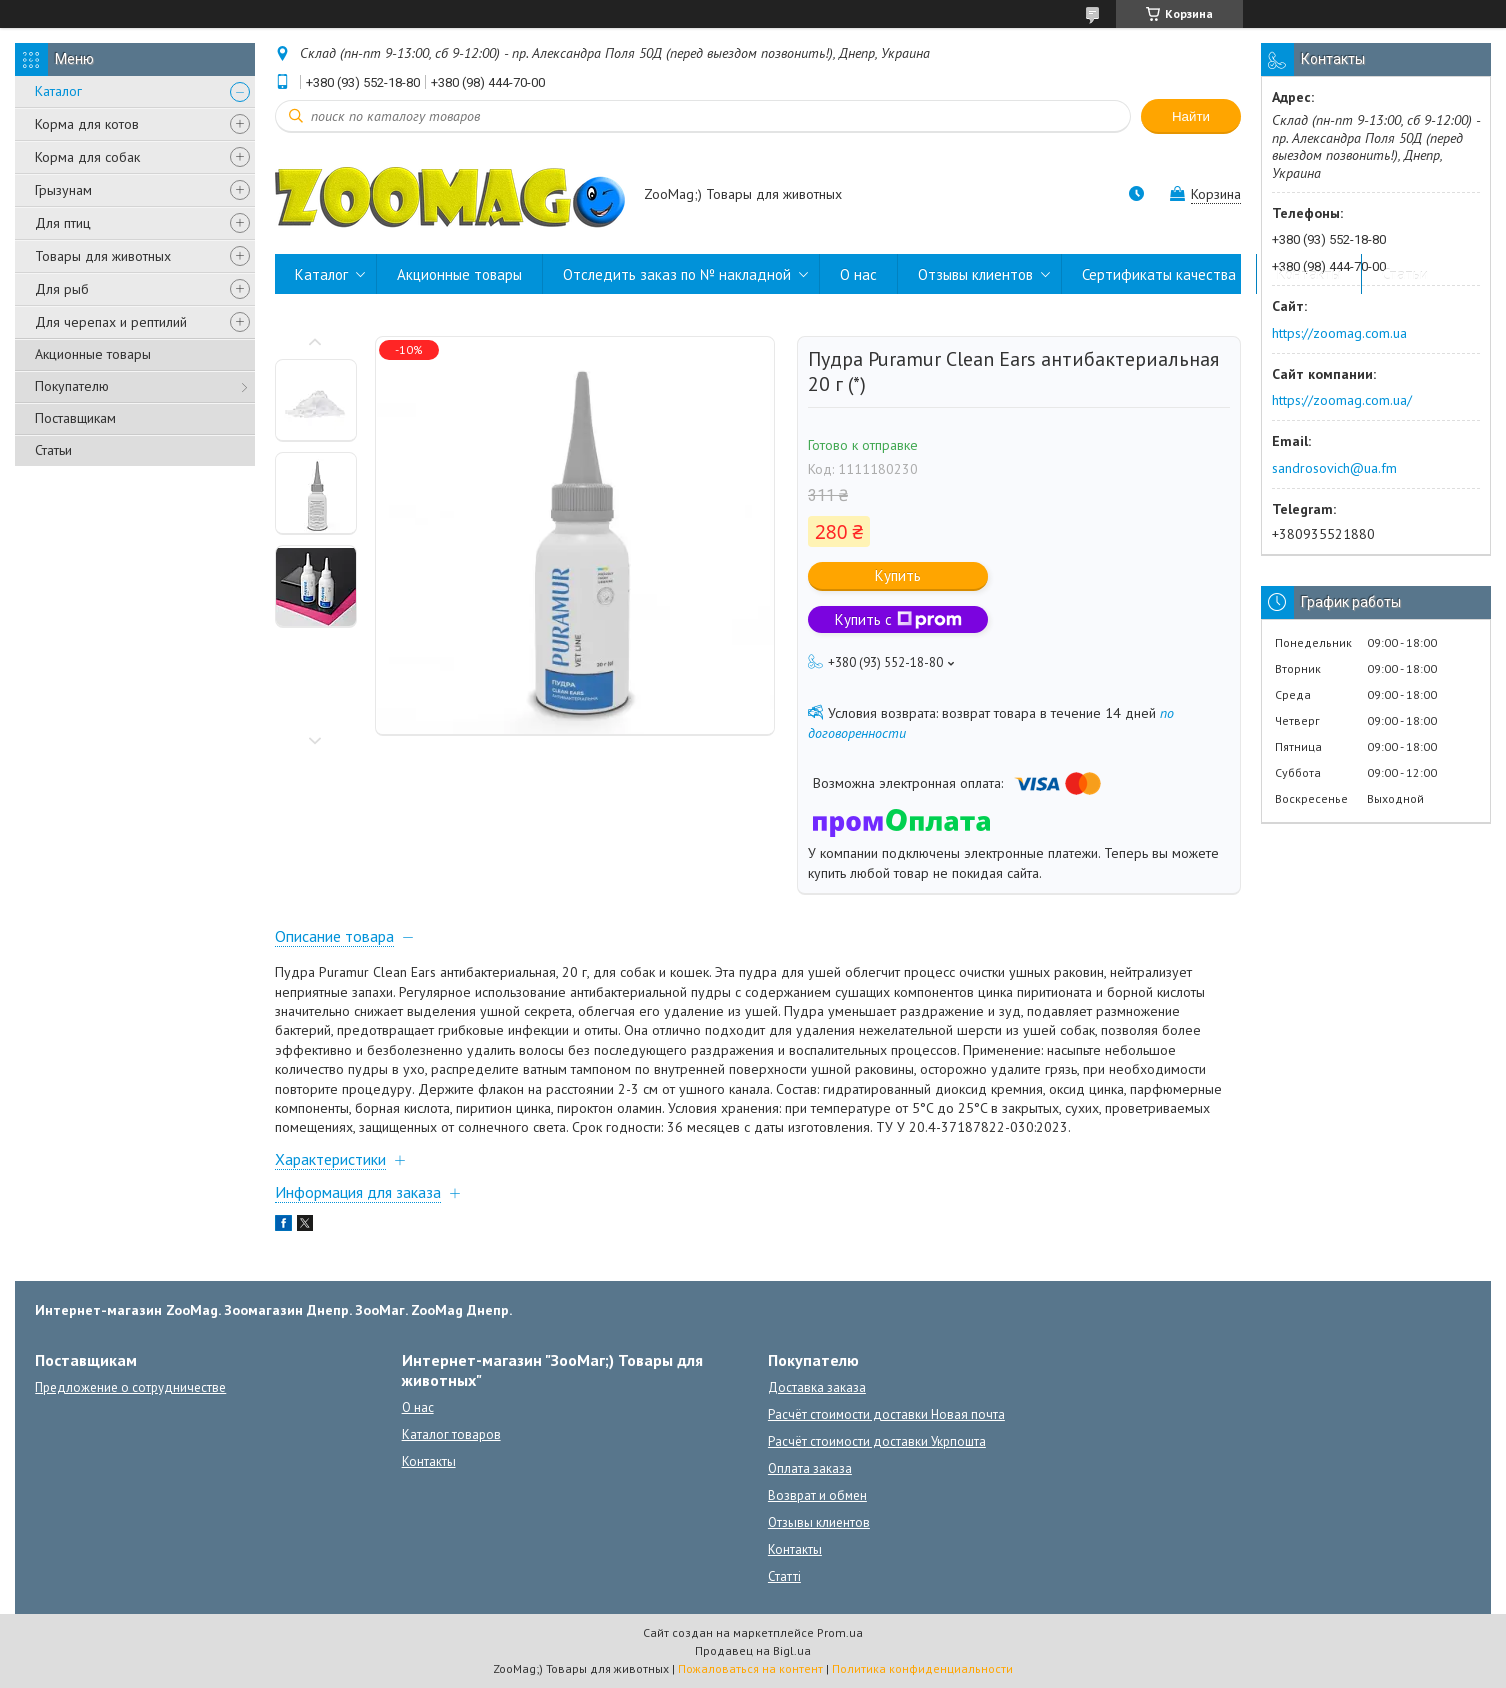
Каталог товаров (451, 1434)
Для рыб (62, 289)
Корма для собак (87, 157)
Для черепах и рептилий (111, 322)
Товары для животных (103, 256)
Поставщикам (75, 418)
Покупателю (72, 386)
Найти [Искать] (1191, 116)
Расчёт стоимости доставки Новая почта (886, 1414)
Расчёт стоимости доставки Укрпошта (877, 1441)
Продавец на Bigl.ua (753, 1650)
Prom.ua (840, 1632)
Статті (784, 1576)
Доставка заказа (817, 1387)
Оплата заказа (810, 1468)
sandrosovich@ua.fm (1334, 468)
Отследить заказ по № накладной (677, 274)
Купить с (898, 619)
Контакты (1309, 274)
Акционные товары (93, 354)
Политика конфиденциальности (922, 1668)
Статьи (53, 450)
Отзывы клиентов (975, 274)
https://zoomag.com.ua (1339, 333)
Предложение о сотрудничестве (130, 1387)
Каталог (58, 91)
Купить (898, 575)
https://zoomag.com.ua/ (1342, 400)
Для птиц (63, 223)
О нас (858, 274)
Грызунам (63, 190)
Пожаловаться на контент (750, 1668)
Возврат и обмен (817, 1495)
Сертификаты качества (1159, 274)
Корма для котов (87, 124)
